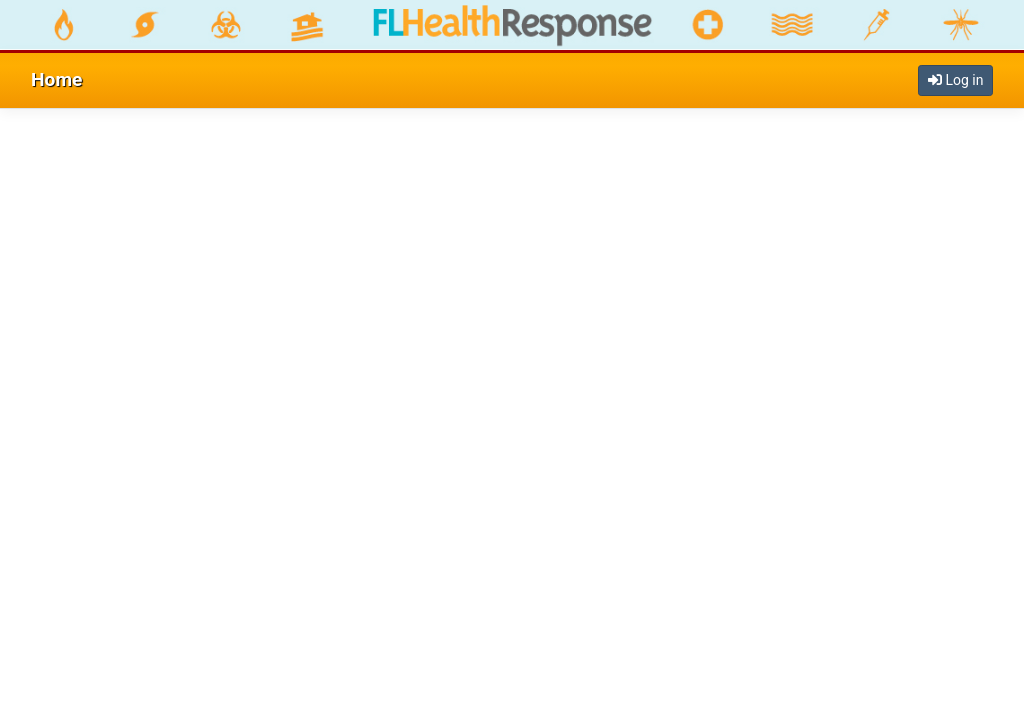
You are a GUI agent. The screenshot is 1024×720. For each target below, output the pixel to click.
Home (56, 79)
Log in (956, 80)
